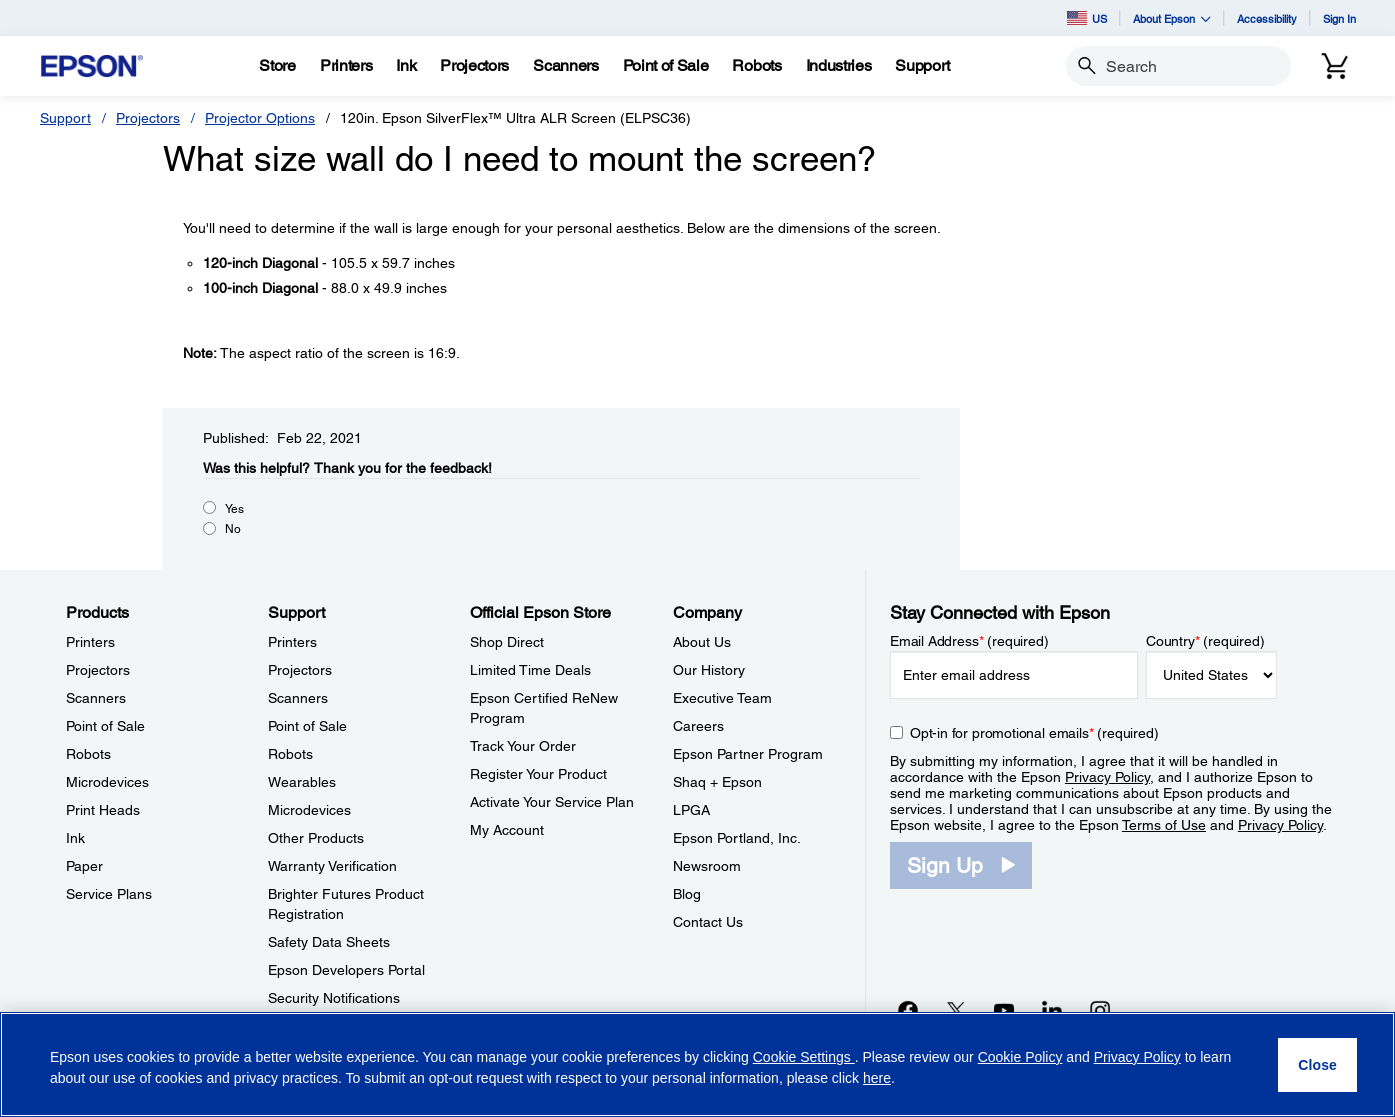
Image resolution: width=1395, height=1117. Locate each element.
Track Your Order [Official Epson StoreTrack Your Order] (523, 746)
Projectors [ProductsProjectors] (98, 670)
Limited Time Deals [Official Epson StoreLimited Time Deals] (530, 670)
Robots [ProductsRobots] (88, 754)
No (233, 529)
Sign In (1339, 18)
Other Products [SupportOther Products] (316, 838)
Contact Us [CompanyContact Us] (708, 922)
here (877, 1078)
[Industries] (839, 66)
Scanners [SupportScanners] (298, 698)
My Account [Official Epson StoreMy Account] (507, 830)
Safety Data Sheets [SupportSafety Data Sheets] (329, 942)
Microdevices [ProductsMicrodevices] (107, 782)
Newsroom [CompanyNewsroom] (707, 866)
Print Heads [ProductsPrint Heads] (103, 810)
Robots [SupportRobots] (290, 754)
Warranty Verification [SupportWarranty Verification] (332, 866)
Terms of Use (1164, 825)
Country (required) (1205, 641)
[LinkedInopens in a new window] (1052, 1010)
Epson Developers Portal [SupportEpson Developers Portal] (346, 970)
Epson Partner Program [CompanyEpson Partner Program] (748, 754)
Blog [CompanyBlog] (687, 894)
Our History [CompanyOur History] (709, 670)
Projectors (148, 118)
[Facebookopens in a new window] (908, 1010)
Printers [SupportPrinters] (292, 642)
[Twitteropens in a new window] (956, 1010)
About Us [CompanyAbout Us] (702, 642)
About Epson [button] (1172, 18)
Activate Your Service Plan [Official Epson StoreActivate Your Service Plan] (552, 802)
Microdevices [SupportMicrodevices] (309, 810)
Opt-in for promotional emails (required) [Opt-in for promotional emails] (1034, 733)
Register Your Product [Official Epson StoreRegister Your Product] (538, 774)
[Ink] (406, 66)
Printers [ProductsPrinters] (90, 642)
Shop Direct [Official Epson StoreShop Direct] (507, 642)
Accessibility (1267, 18)
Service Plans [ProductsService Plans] (109, 894)
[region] (697, 1064)
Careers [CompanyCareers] (698, 726)
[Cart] (1335, 66)
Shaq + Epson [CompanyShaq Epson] (717, 782)
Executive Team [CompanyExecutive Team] (722, 698)
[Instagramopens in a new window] (1100, 1010)
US (1087, 18)
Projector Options (260, 118)
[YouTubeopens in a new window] (1004, 1010)
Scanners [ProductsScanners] (96, 698)
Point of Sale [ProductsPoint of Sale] (105, 726)
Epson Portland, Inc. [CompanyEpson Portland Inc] (737, 838)
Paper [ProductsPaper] (84, 866)
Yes (234, 509)
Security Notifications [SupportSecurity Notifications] (334, 998)
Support (65, 118)
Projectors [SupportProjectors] (300, 670)
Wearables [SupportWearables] (302, 782)
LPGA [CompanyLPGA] (691, 810)
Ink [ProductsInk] (75, 838)
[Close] (1317, 1065)
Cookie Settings (804, 1057)
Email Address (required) (969, 641)
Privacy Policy (1107, 777)
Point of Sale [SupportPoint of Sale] (307, 726)
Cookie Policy (1020, 1057)
